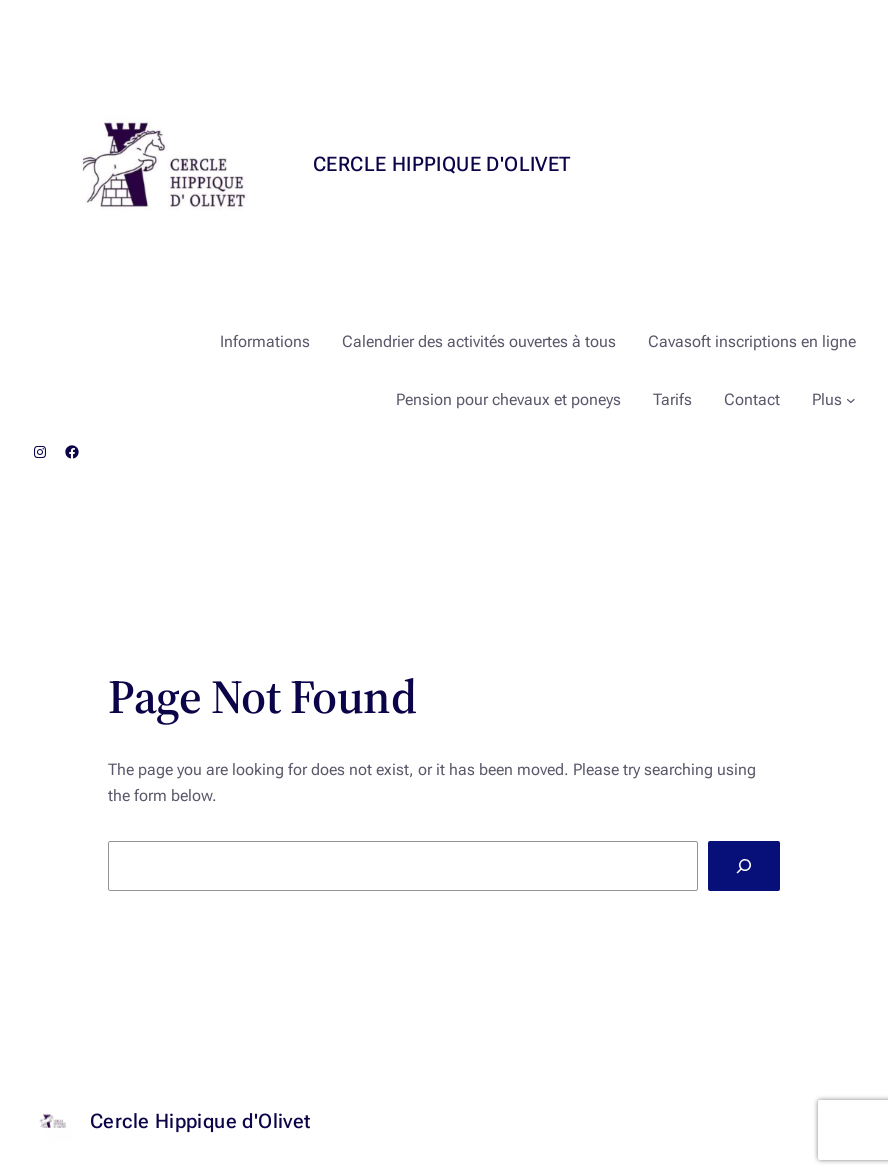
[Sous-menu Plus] (851, 400)
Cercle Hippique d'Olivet (442, 164)
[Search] (744, 866)
